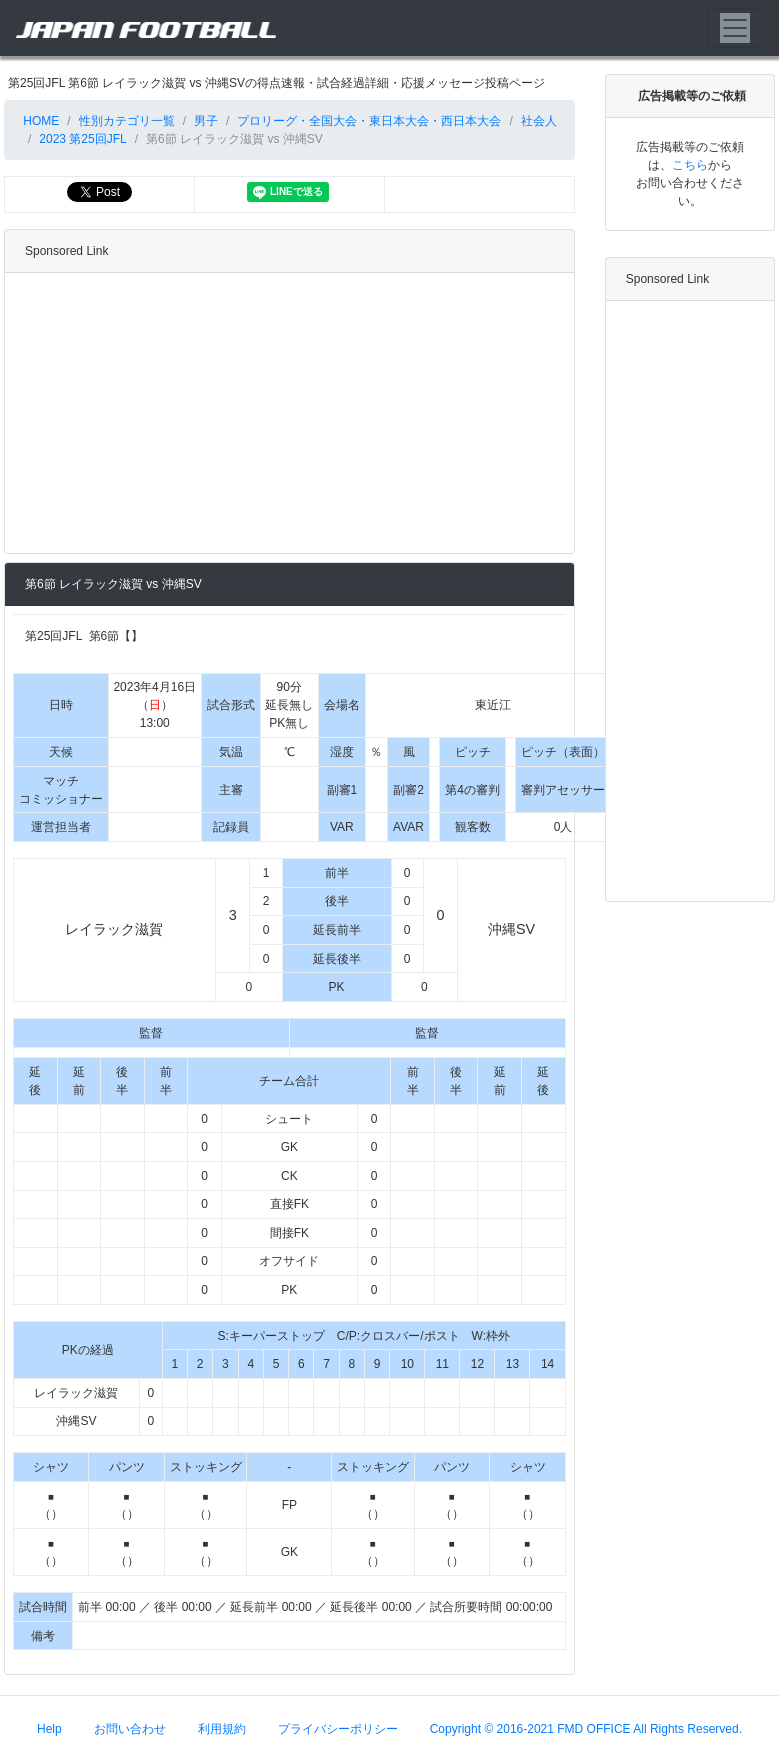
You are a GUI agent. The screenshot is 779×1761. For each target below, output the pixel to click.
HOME (39, 121)
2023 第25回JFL (82, 139)
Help (49, 1728)
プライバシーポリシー (338, 1728)
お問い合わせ (130, 1728)
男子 (206, 121)
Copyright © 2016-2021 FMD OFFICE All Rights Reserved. (586, 1728)
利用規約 (222, 1728)
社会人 (539, 121)
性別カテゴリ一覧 (127, 121)
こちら (690, 165)
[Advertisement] (285, 413)
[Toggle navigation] (735, 28)
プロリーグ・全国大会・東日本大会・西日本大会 (369, 121)
